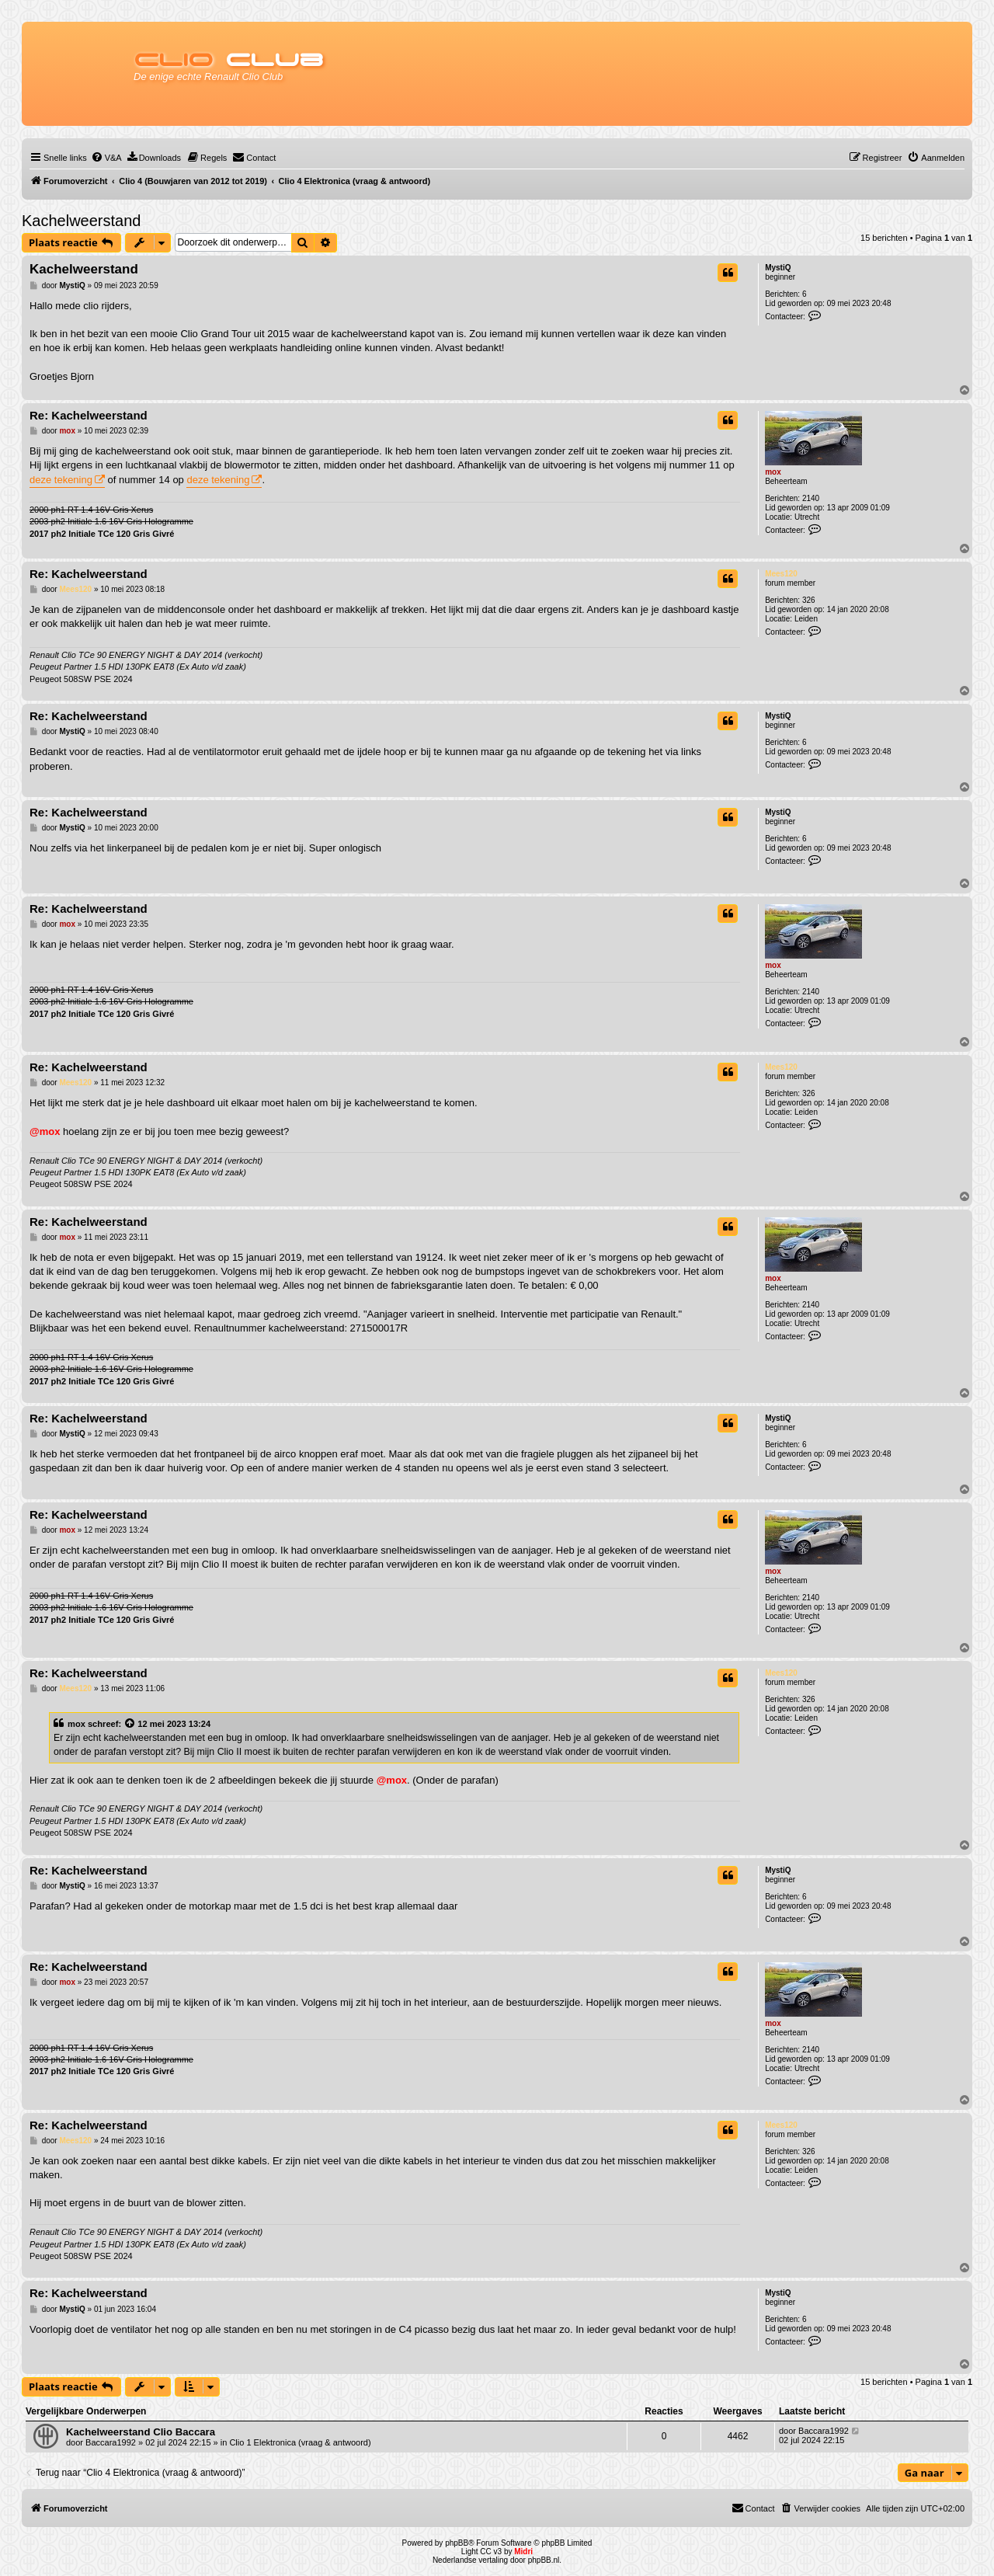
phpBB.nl (544, 2560)
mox (773, 472)
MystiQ (778, 267)
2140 (810, 498)
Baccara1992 (110, 2442)
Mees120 (781, 573)
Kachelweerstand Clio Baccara (140, 2432)
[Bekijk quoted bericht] (130, 1724)
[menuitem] (106, 157)
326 (808, 600)
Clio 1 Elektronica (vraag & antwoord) (299, 2442)
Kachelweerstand (81, 220)
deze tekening (61, 480)
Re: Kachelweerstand (89, 415)
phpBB (456, 2543)
